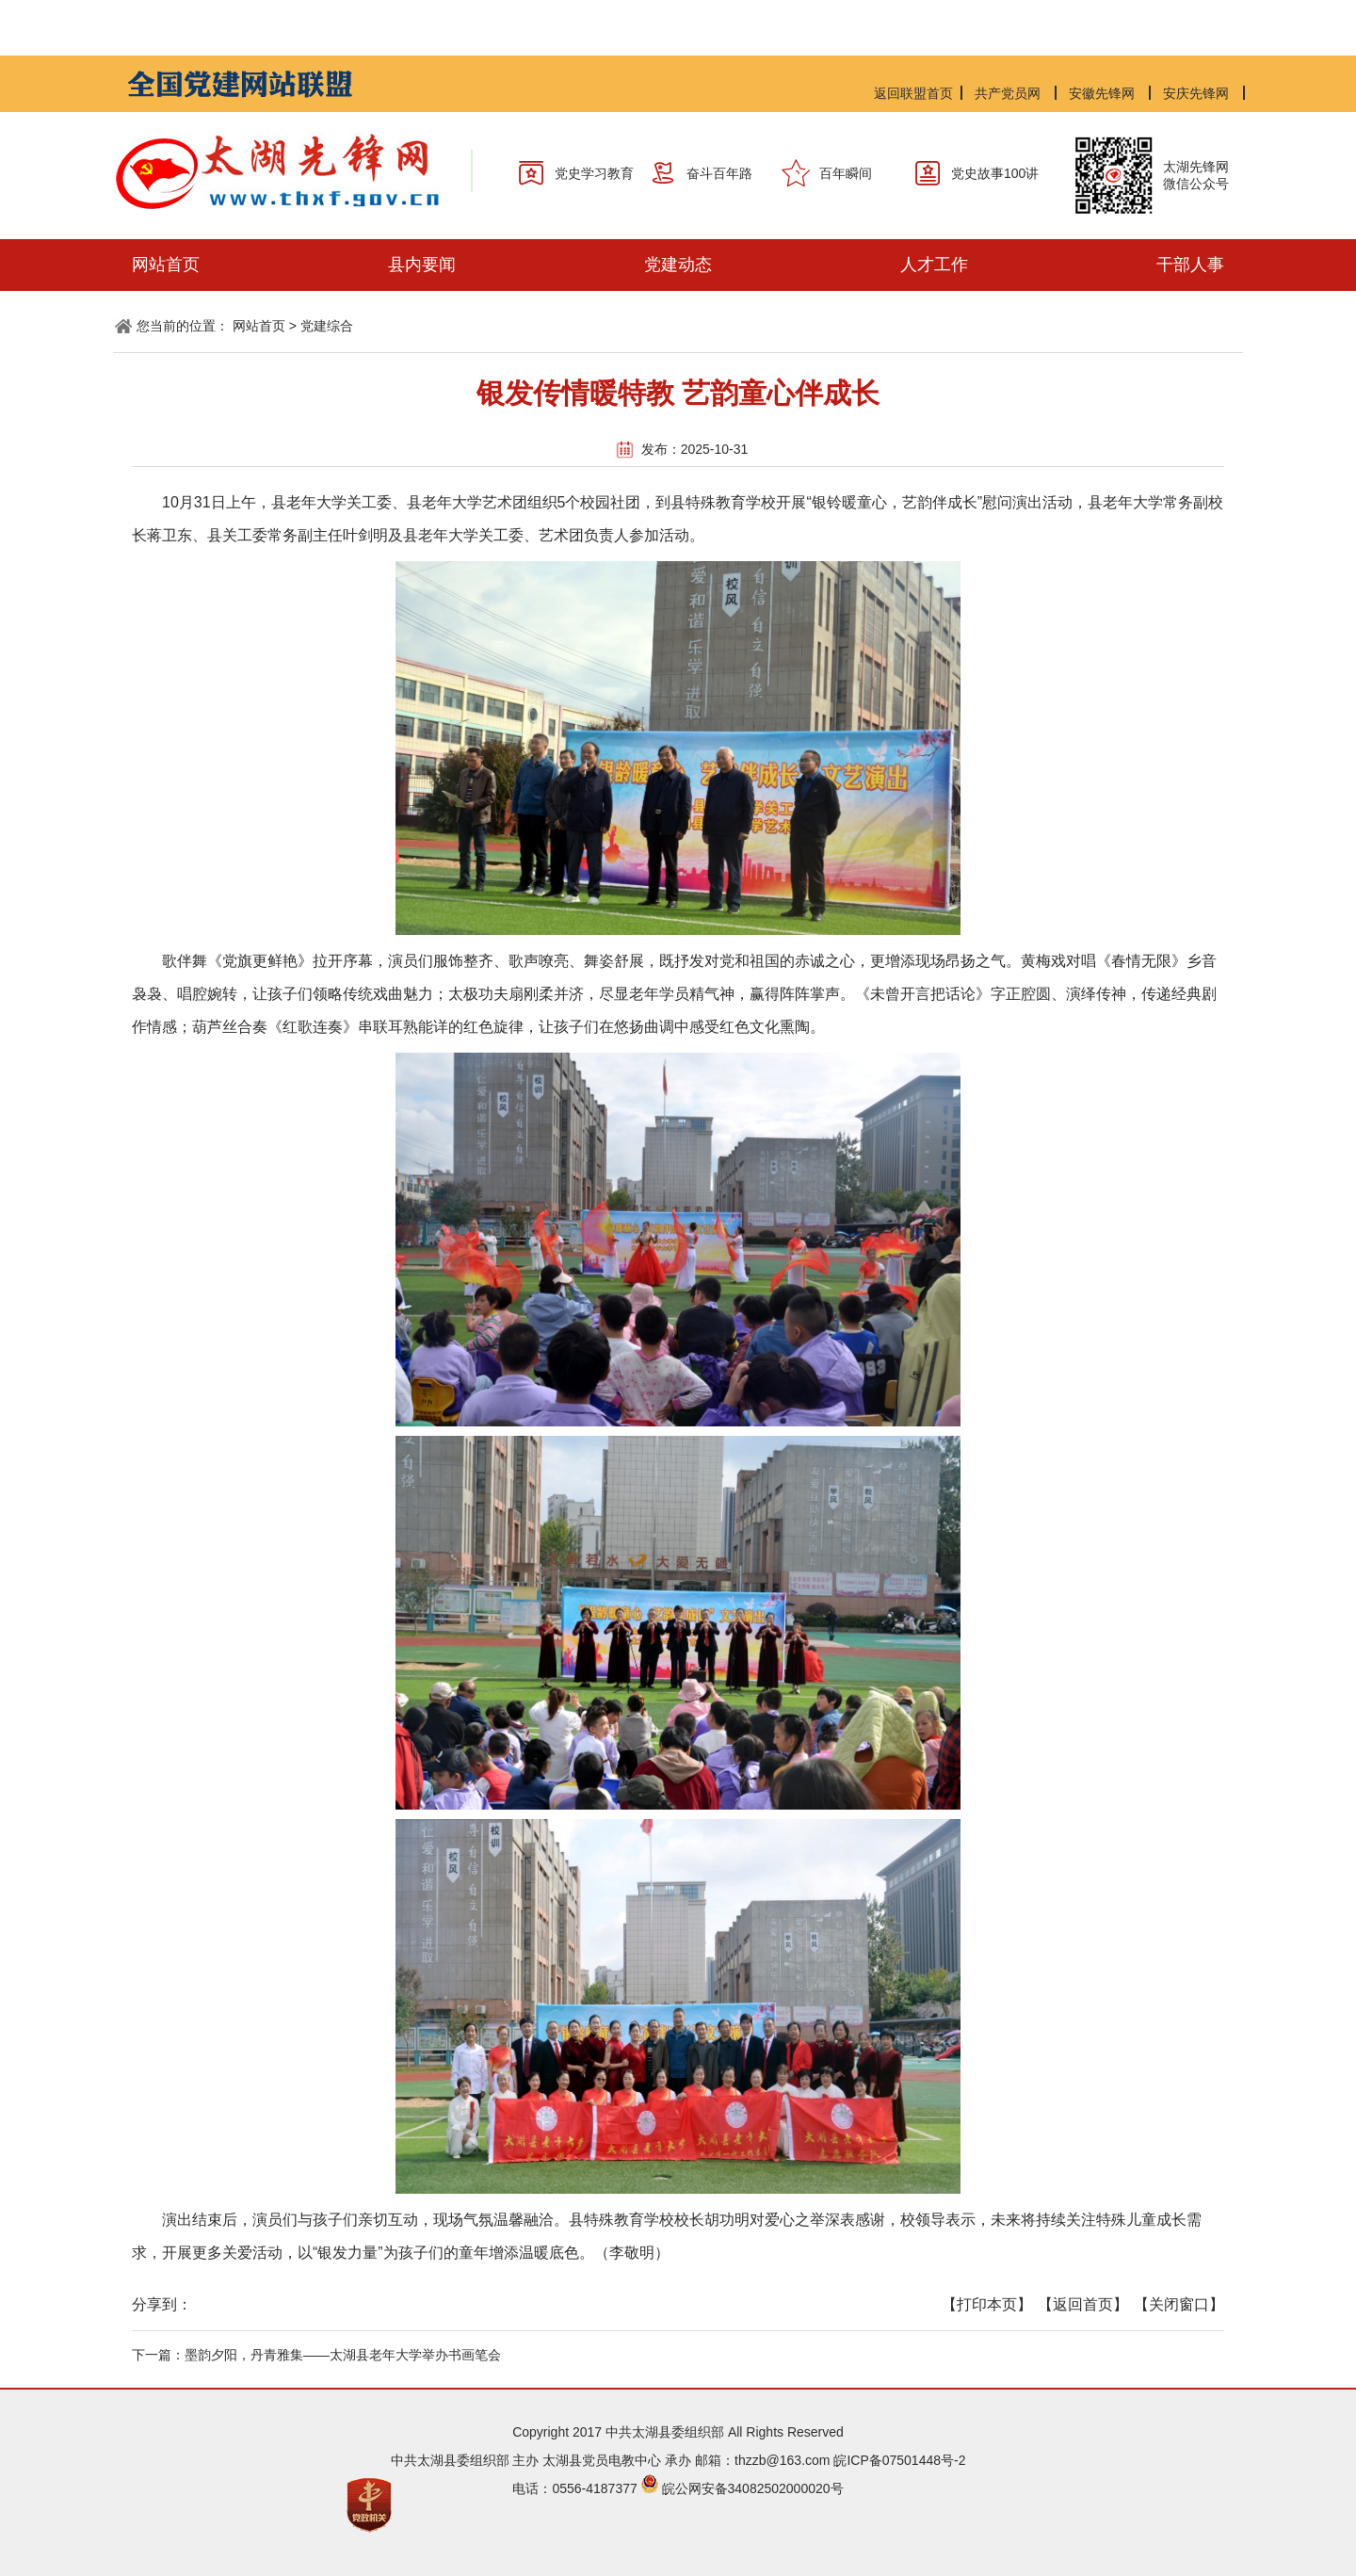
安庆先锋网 (1196, 93)
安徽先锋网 (1102, 93)
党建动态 (678, 264)
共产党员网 (1008, 93)
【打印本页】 (987, 2304)
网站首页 (166, 264)
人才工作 (934, 264)
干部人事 (1190, 264)
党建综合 (326, 325)
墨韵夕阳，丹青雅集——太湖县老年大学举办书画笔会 (343, 2354)
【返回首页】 (1083, 2304)
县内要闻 (422, 264)
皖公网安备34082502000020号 (753, 2488)
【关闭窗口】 (1179, 2304)
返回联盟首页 (913, 93)
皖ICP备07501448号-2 (899, 2460)
